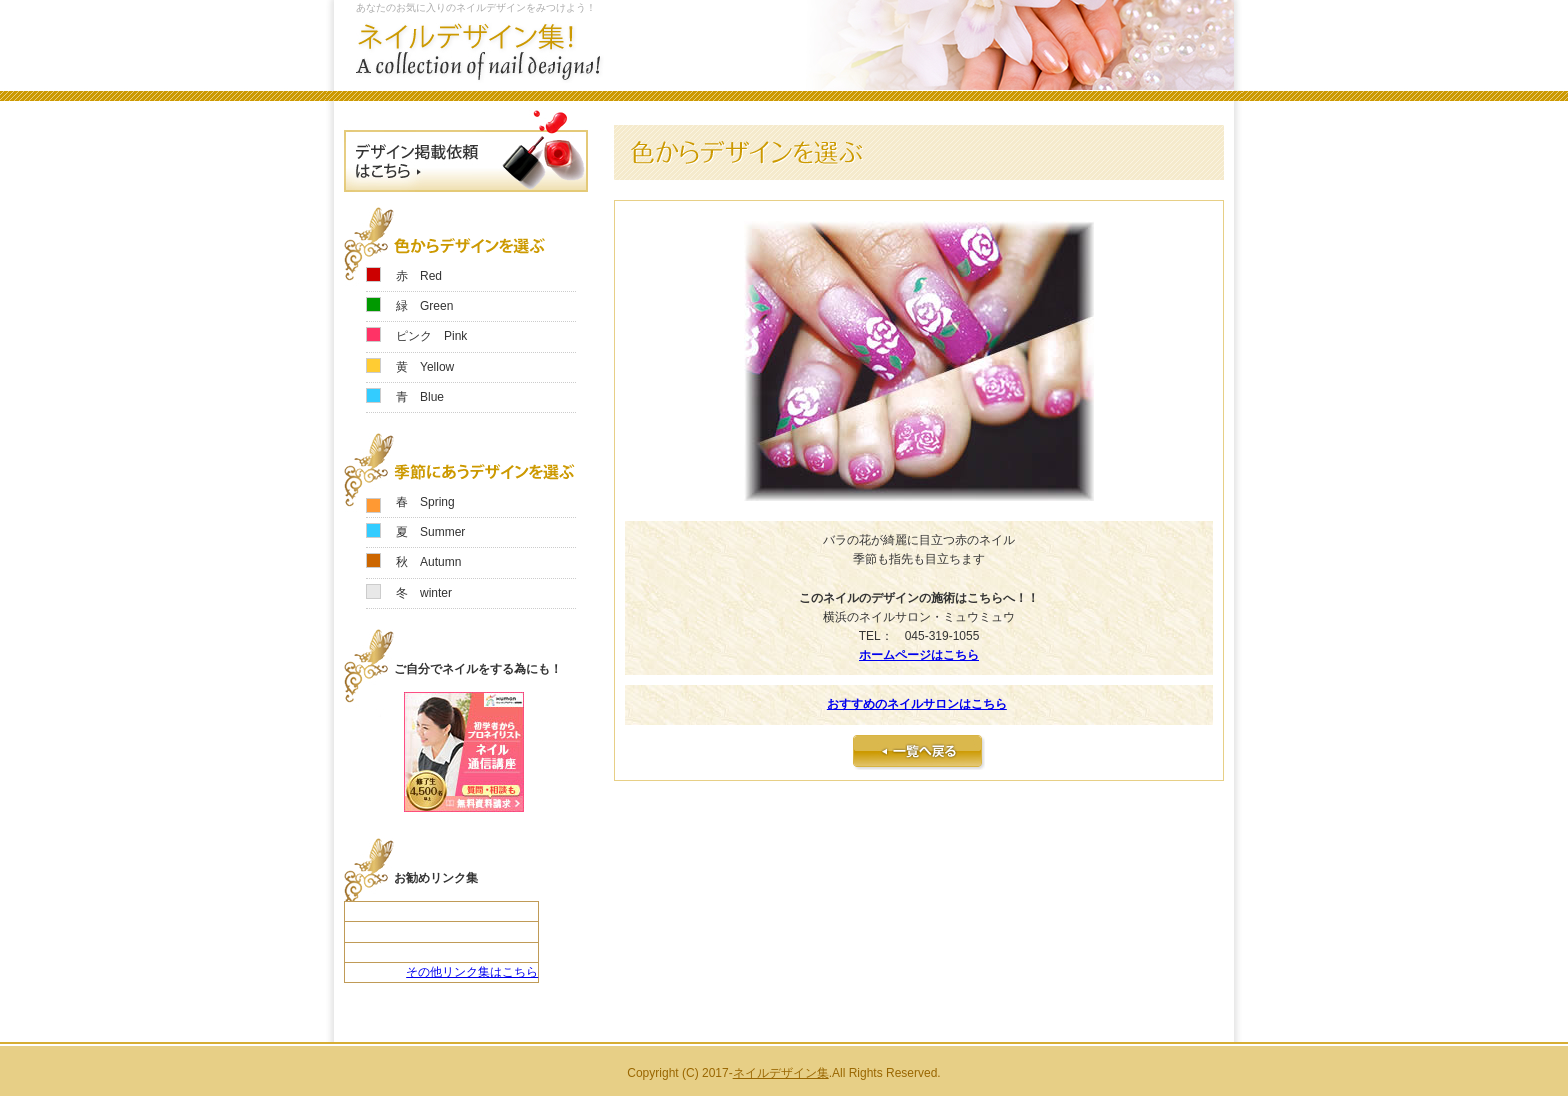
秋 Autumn (428, 562)
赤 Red (419, 276)
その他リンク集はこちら (472, 972)
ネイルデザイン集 (781, 1073)
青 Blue (420, 397)
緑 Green (424, 306)
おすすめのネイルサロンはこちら (917, 704)
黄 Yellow (425, 367)
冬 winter (424, 593)
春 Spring (425, 502)
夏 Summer (430, 532)
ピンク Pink (431, 336)
